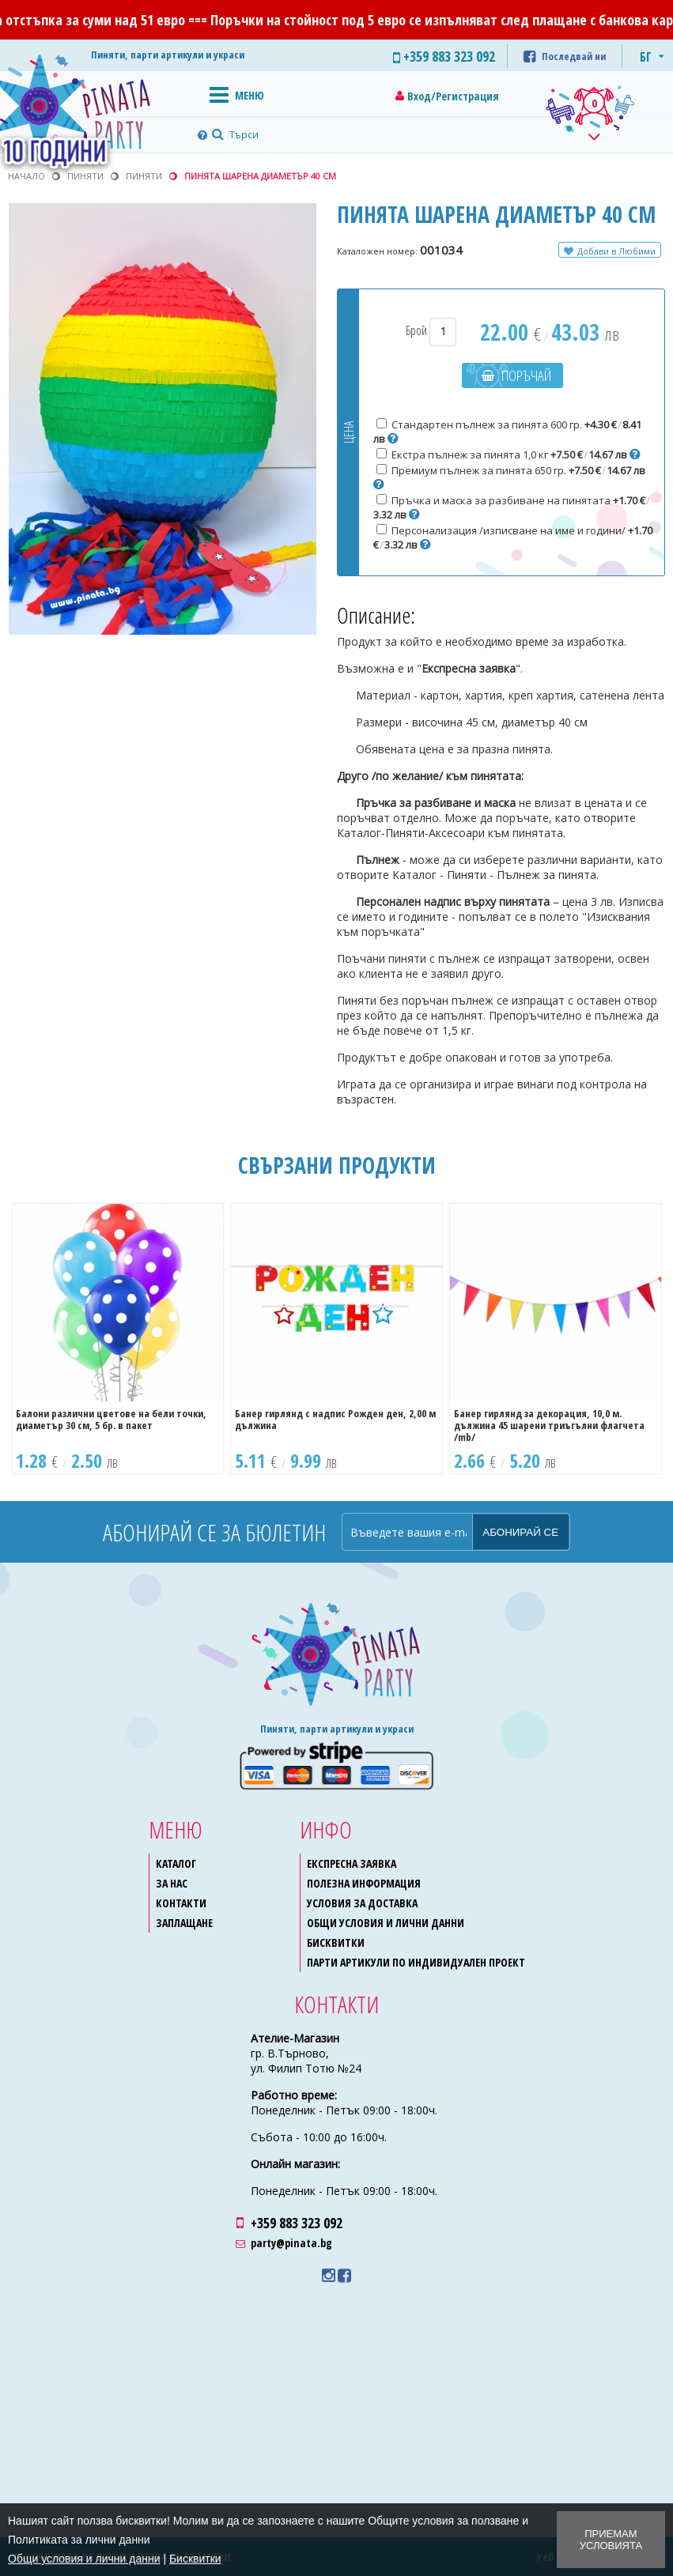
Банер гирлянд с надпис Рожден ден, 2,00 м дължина (335, 1419)
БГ (646, 57)
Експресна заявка (351, 1863)
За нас (171, 1883)
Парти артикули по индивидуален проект (416, 1962)
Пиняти (144, 176)
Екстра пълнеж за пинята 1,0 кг (508, 454)
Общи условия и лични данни (385, 1922)
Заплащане (184, 1922)
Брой (431, 330)
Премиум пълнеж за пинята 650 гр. (509, 476)
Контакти (181, 1902)
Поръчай (526, 375)
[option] (117, 1338)
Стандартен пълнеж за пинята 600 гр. (507, 431)
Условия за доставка (362, 1902)
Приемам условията (611, 2539)
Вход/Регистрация (453, 96)
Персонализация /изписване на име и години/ (512, 537)
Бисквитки (336, 1942)
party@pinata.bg (291, 2242)
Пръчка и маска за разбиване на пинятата (512, 507)
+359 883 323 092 (296, 2222)
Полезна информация (364, 1883)
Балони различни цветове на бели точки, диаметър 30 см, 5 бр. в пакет (111, 1419)
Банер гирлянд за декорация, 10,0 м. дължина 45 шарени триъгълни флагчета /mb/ (549, 1425)
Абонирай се (520, 1532)
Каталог (176, 1863)
